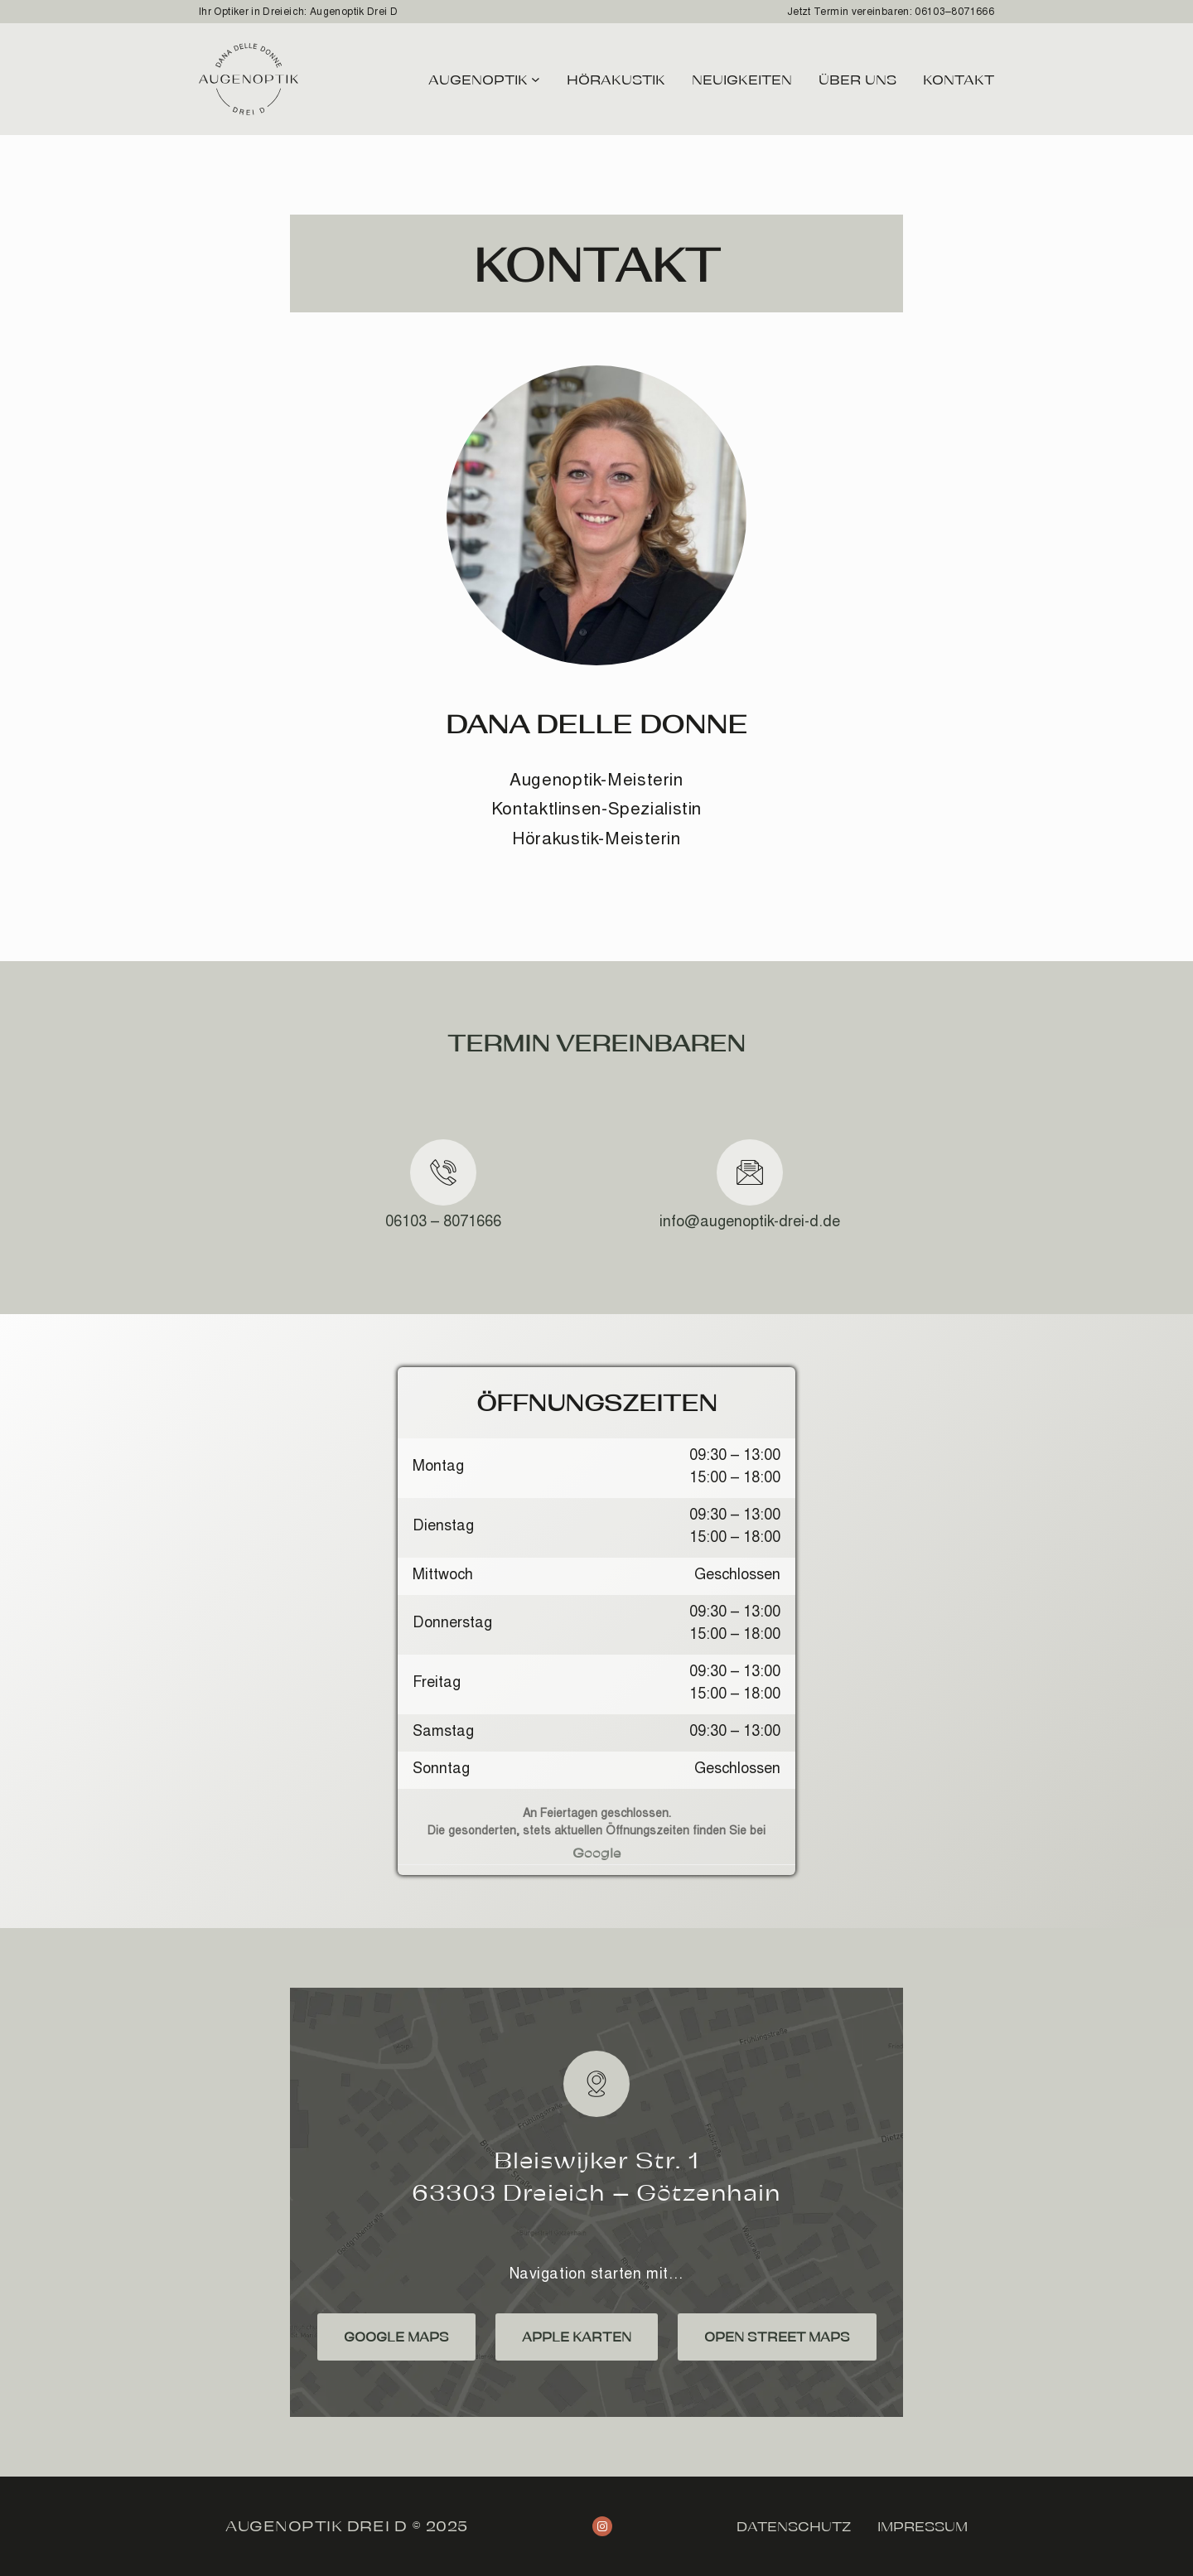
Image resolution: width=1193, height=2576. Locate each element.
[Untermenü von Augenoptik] (535, 79)
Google (596, 1852)
